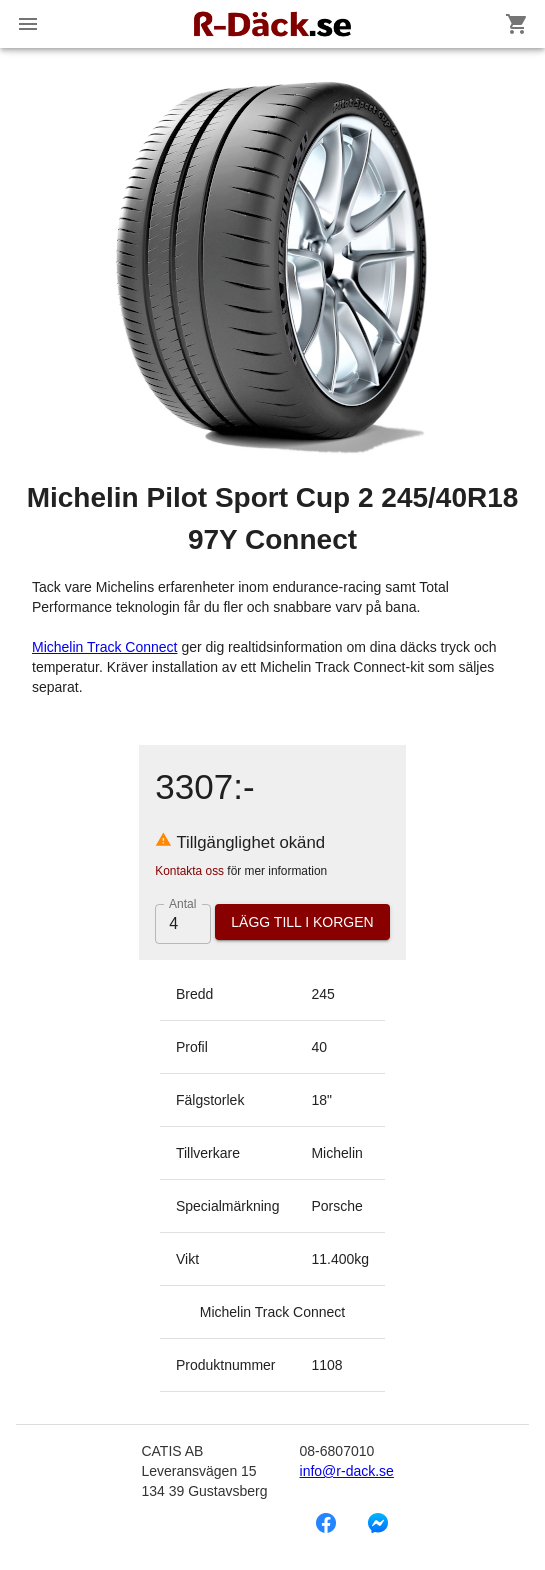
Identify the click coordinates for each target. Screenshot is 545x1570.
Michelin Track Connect (105, 647)
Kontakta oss (189, 871)
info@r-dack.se (347, 1471)
